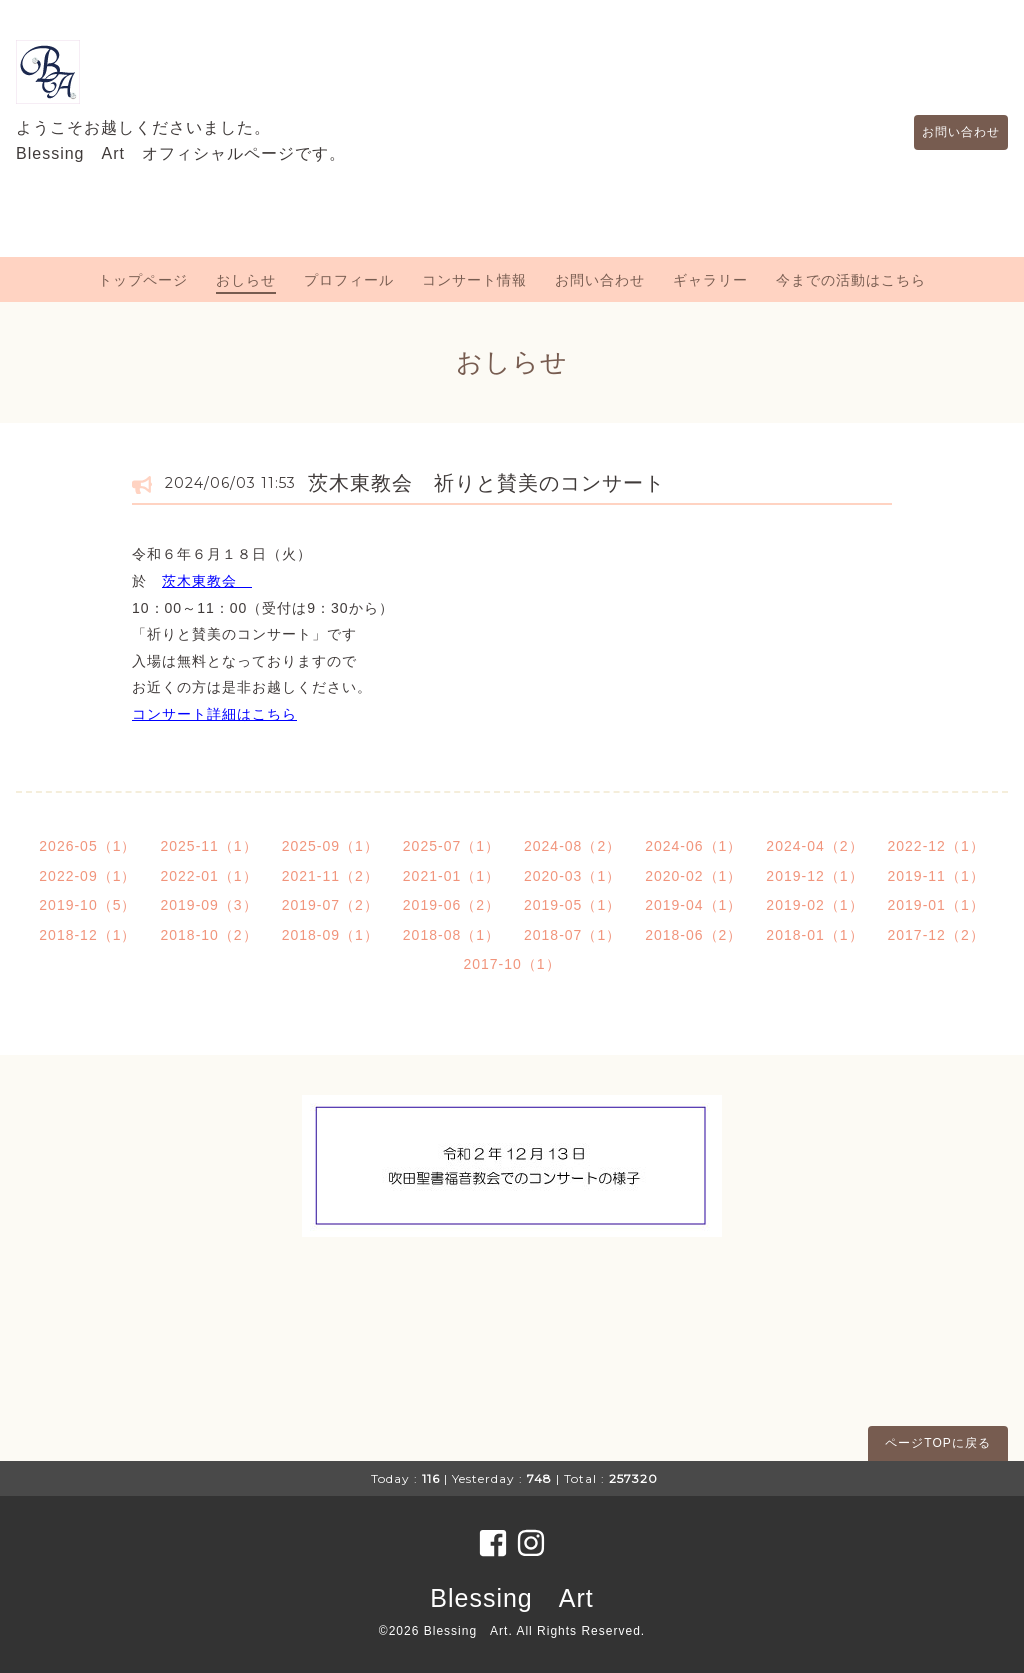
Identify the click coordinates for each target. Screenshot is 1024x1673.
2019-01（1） (936, 905)
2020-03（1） (572, 876)
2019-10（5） (87, 905)
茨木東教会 (207, 581)
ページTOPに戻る (937, 1443)
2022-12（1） (936, 846)
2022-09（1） (87, 876)
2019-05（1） (572, 905)
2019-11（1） (936, 876)
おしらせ (246, 280)
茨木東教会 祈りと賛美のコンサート (486, 483)
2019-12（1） (814, 876)
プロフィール (349, 280)
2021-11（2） (330, 876)
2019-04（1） (693, 905)
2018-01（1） (814, 935)
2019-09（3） (208, 905)
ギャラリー (710, 280)
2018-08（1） (451, 935)
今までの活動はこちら (851, 280)
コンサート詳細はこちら (214, 714)
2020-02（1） (693, 876)
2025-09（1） (330, 846)
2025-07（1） (451, 846)
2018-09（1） (330, 935)
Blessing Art (511, 1598)
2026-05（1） (87, 846)
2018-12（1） (87, 935)
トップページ (143, 280)
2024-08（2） (572, 846)
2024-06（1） (693, 846)
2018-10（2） (208, 935)
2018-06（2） (693, 935)
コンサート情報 (474, 280)
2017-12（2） (936, 935)
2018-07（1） (572, 935)
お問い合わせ (951, 132)
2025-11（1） (208, 846)
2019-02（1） (814, 905)
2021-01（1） (451, 876)
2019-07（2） (330, 905)
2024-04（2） (814, 846)
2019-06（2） (451, 905)
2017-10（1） (511, 964)
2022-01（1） (208, 876)
